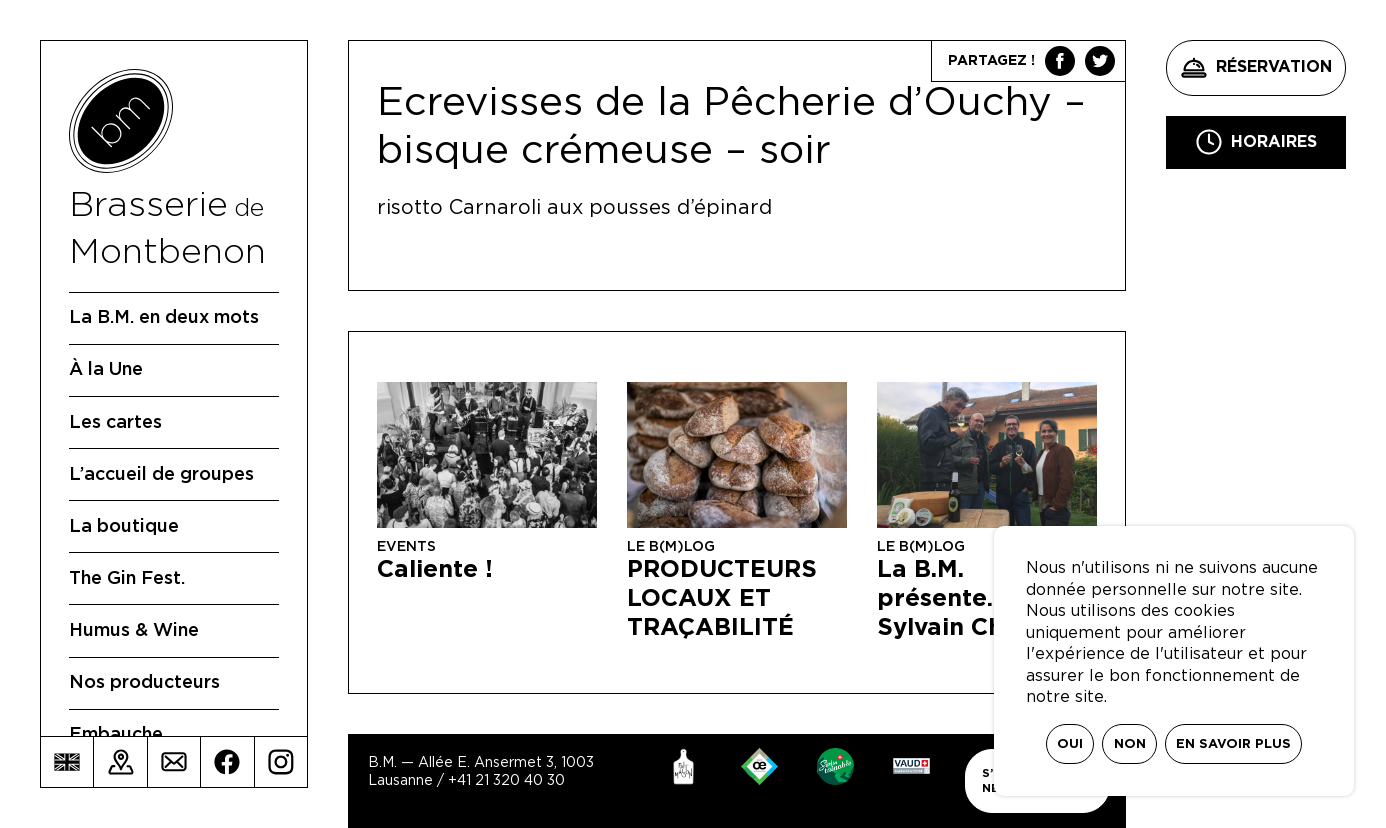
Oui (1070, 744)
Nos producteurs (144, 683)
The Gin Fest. (127, 579)
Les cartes (115, 423)
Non (1130, 744)
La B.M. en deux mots (164, 318)
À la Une (106, 370)
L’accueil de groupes (161, 475)
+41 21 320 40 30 (506, 781)
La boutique (124, 527)
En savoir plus (1233, 744)
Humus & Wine (134, 631)
